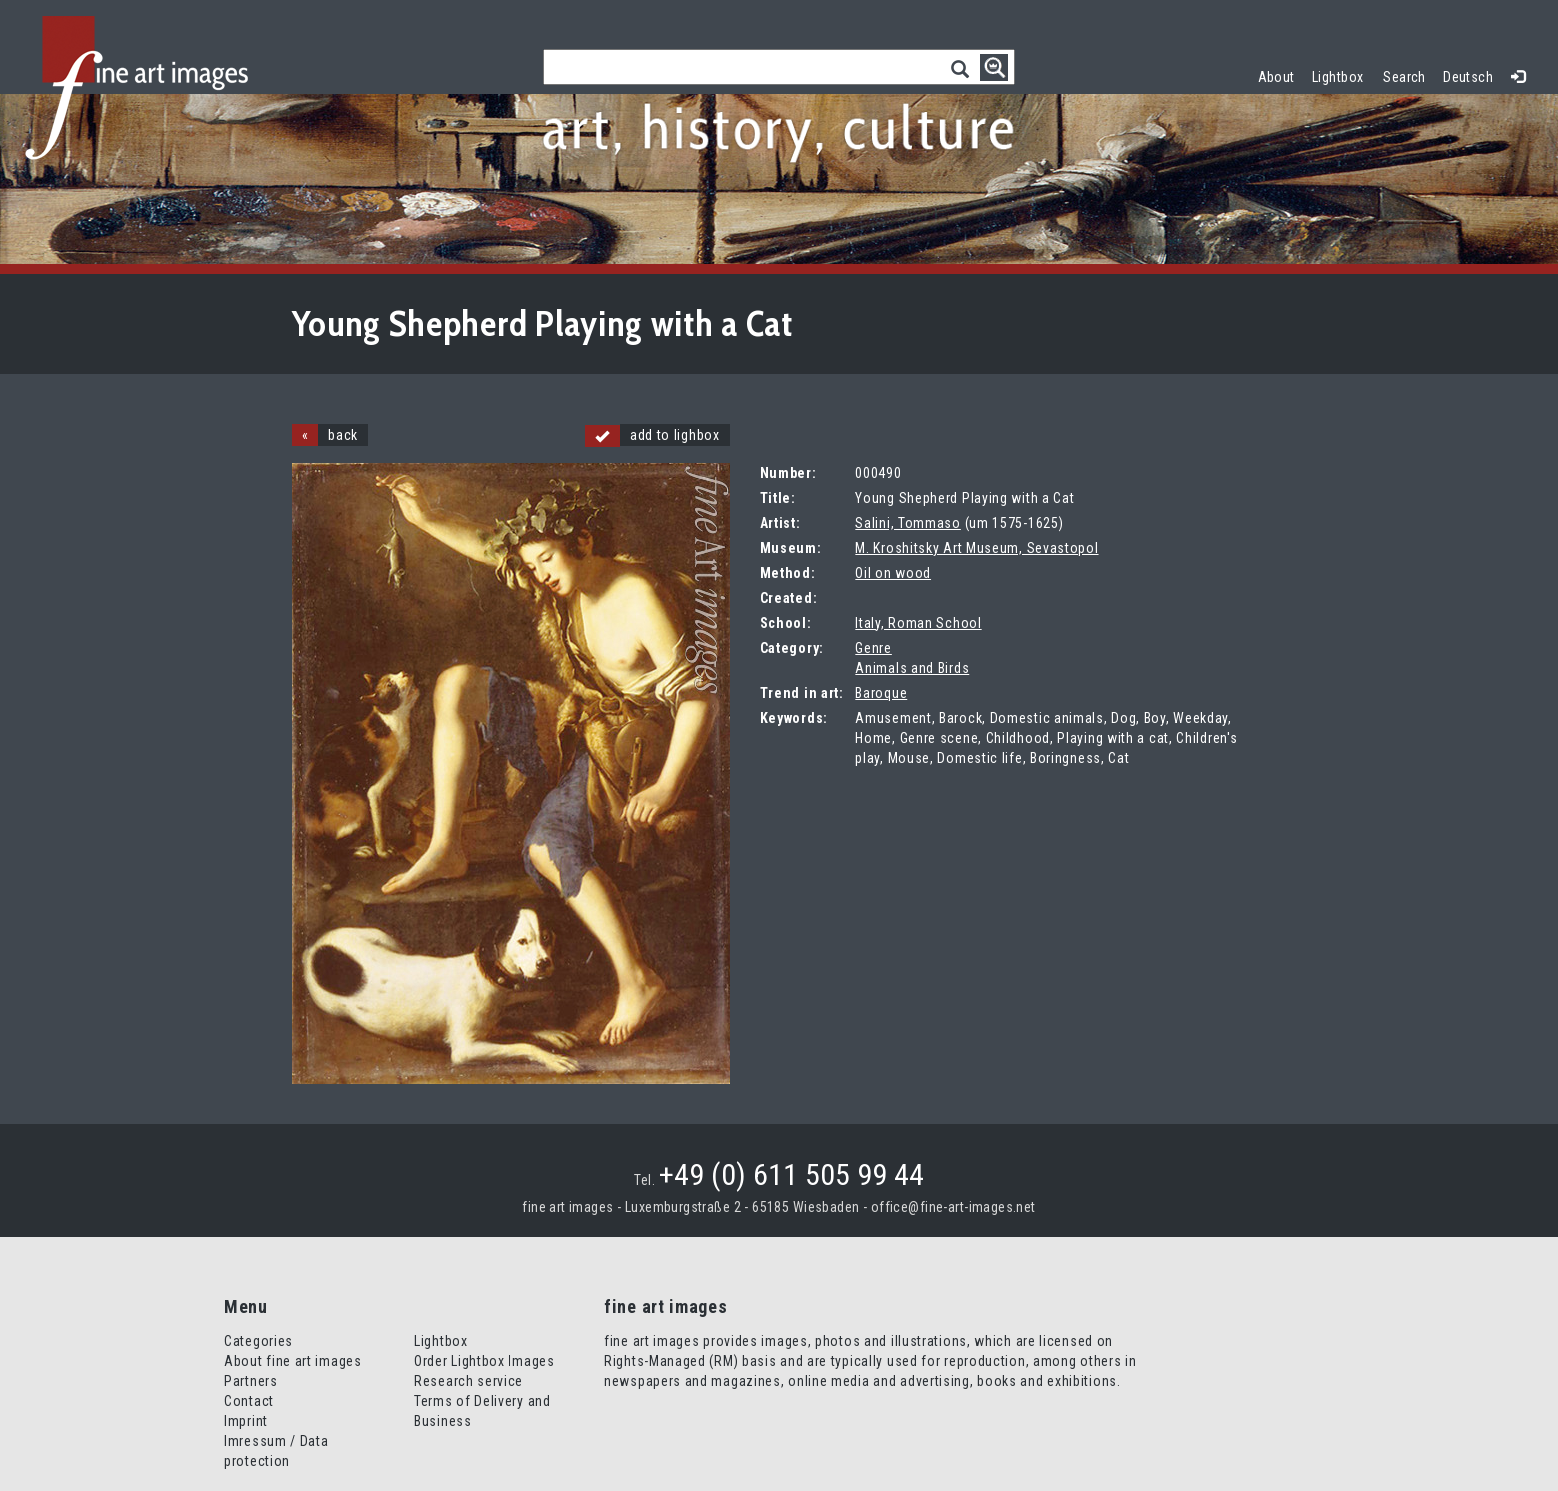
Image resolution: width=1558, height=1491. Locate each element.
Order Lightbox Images (484, 1361)
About (1276, 77)
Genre (873, 648)
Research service (468, 1381)
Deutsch (1468, 77)
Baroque (881, 693)
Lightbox (1342, 74)
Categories (258, 1341)
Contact (249, 1401)
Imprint (246, 1421)
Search (1404, 77)
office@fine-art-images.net (953, 1207)
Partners (251, 1381)
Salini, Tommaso (908, 523)
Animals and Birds (912, 668)
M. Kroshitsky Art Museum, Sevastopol (976, 548)
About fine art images (293, 1361)
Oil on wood (893, 573)
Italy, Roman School (918, 623)
